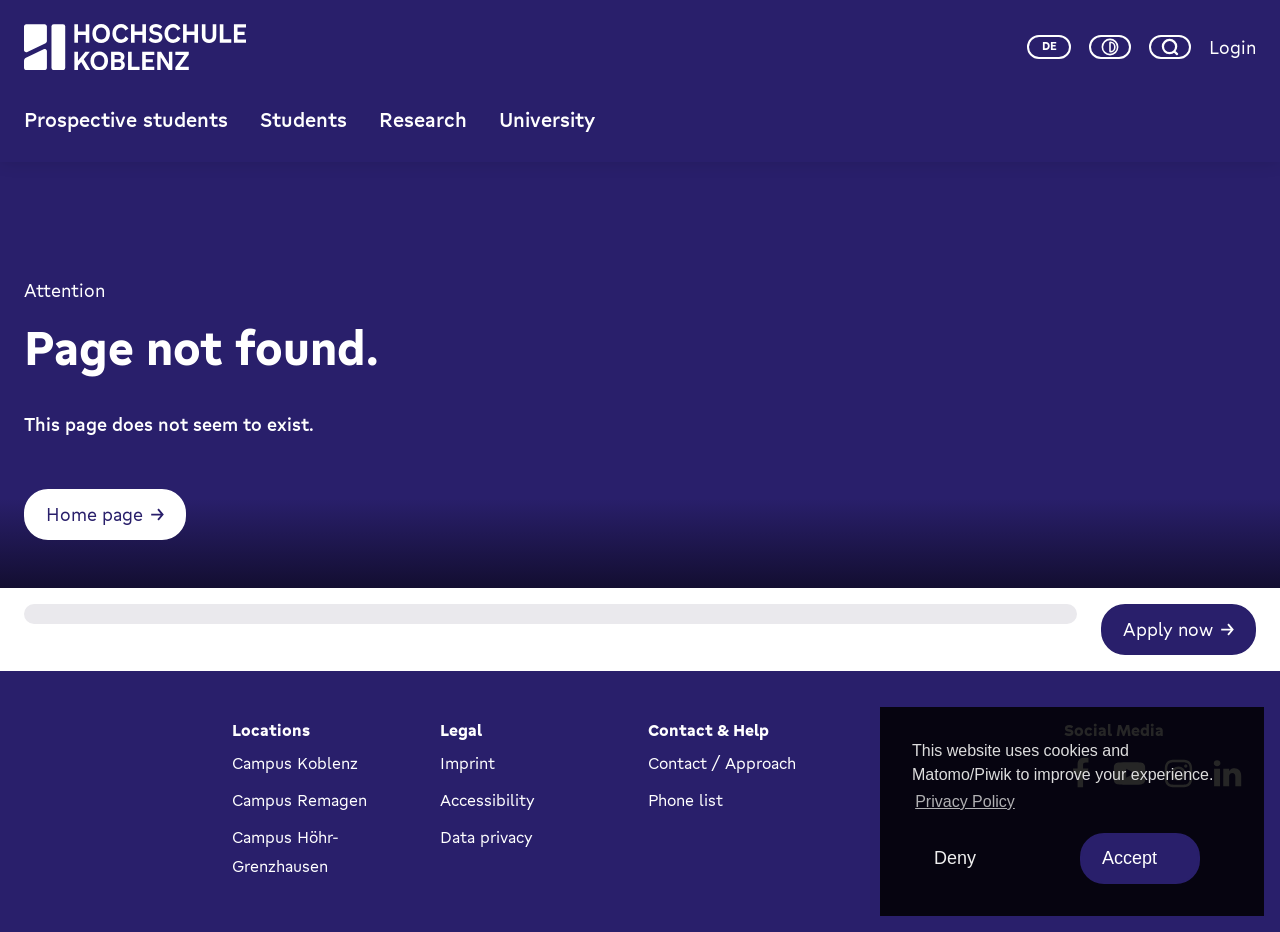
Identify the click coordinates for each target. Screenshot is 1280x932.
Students (303, 119)
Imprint (467, 763)
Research (423, 119)
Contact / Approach (722, 763)
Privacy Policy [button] (965, 801)
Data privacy (486, 837)
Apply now (1168, 629)
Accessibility (487, 800)
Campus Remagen (299, 800)
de (1049, 46)
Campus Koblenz (295, 763)
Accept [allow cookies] (1129, 858)
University (547, 119)
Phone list (685, 800)
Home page (94, 514)
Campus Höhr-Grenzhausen (285, 851)
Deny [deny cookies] (955, 858)
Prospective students (126, 119)
